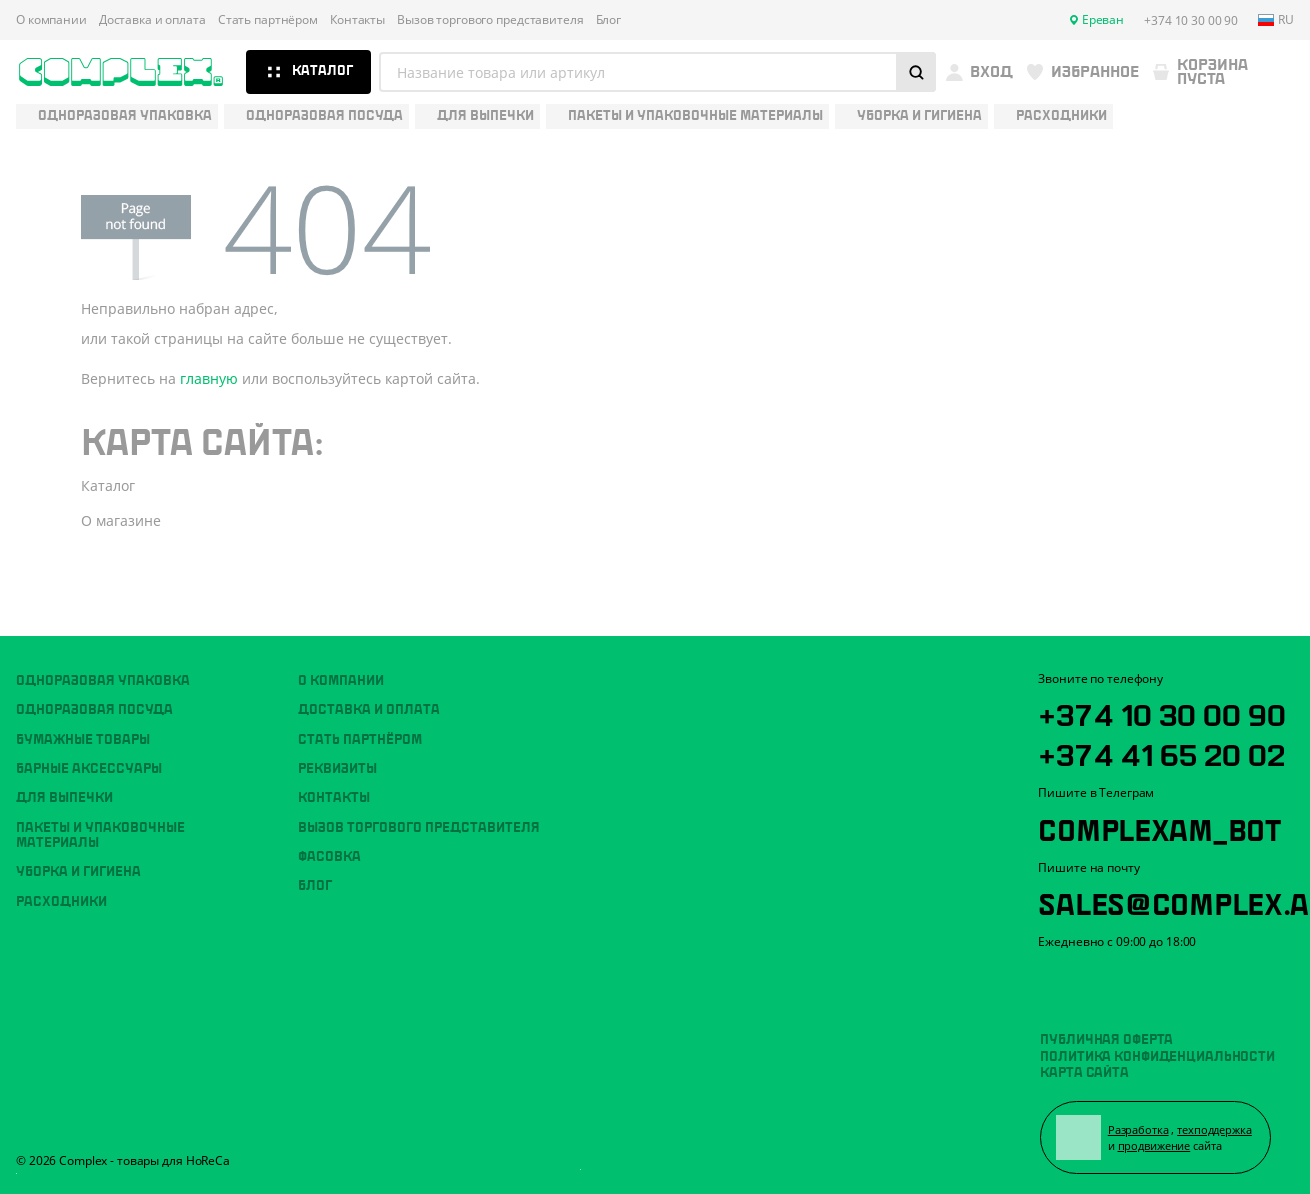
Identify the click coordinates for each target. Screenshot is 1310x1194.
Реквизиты (337, 769)
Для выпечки (64, 798)
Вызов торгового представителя (490, 20)
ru (1276, 20)
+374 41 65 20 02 (1161, 752)
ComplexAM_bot (1159, 827)
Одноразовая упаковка (103, 681)
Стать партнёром (268, 20)
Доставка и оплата (152, 20)
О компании (51, 20)
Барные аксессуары (89, 769)
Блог (609, 20)
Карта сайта (1084, 1073)
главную (209, 378)
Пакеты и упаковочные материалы (100, 835)
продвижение (1154, 1145)
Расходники (61, 902)
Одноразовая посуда (94, 710)
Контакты (357, 20)
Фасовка (329, 857)
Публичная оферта (1106, 1040)
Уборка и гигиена (78, 872)
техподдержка (1214, 1129)
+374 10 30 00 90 (1162, 712)
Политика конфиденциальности (1157, 1057)
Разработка (1138, 1129)
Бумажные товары (83, 740)
